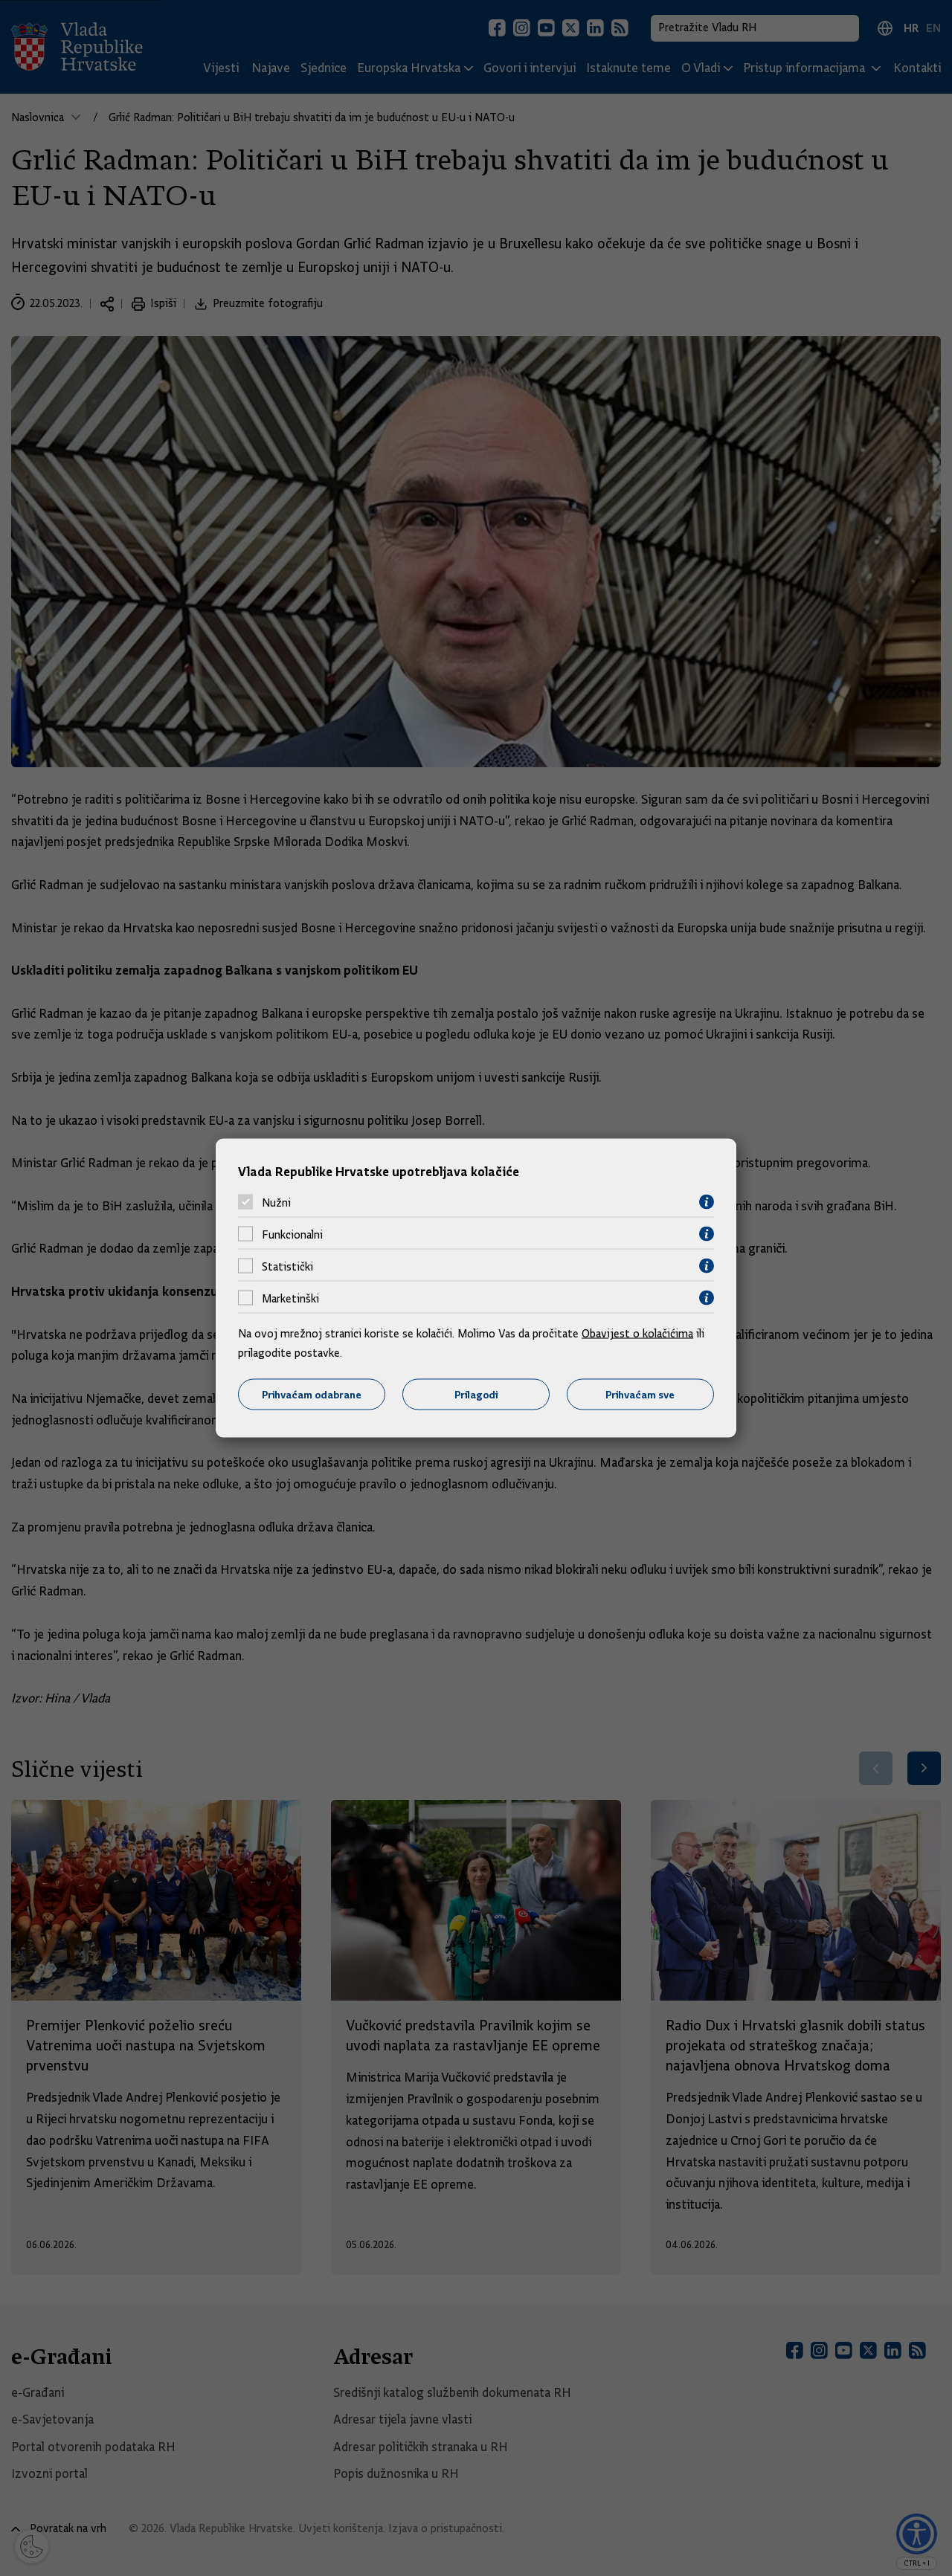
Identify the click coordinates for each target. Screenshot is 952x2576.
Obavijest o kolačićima (637, 1333)
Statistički (287, 1266)
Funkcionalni (292, 1234)
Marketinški (290, 1298)
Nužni (276, 1202)
